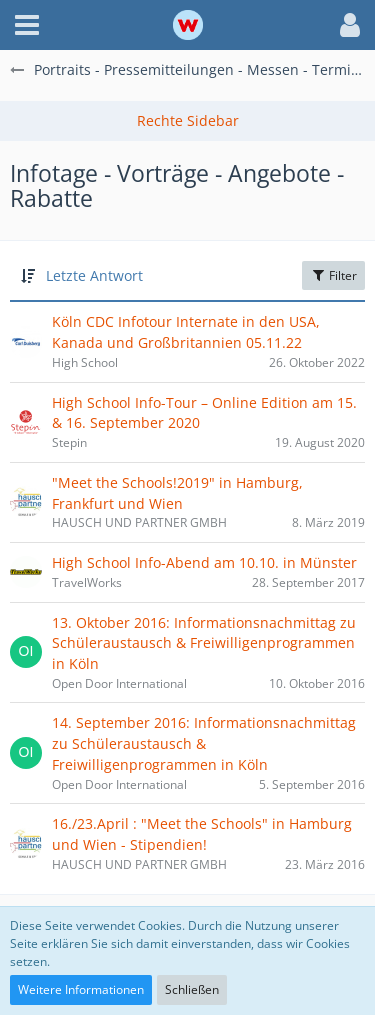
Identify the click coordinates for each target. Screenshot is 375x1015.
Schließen (192, 989)
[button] (27, 25)
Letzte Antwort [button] (94, 275)
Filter (333, 275)
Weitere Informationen (81, 989)
